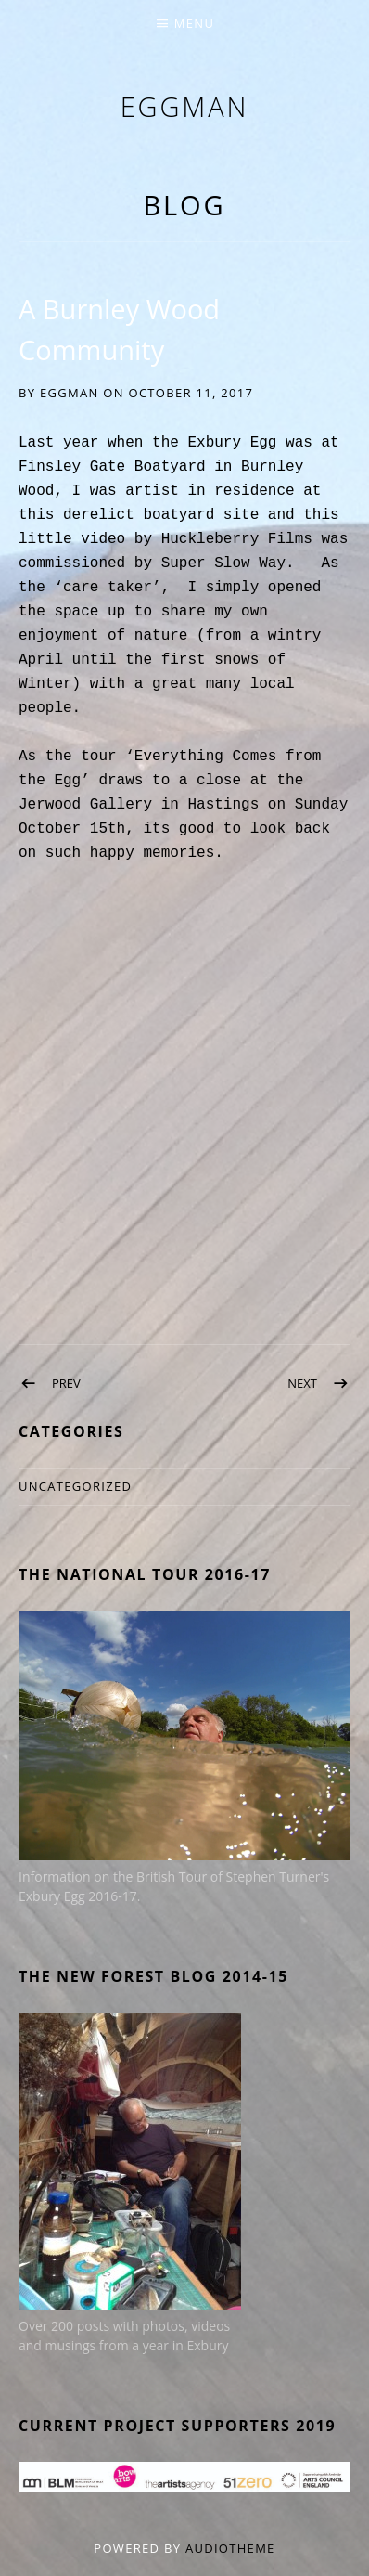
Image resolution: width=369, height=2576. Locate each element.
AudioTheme (230, 2548)
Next (302, 1383)
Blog (184, 205)
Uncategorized (75, 1486)
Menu (194, 23)
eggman (185, 106)
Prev (66, 1383)
